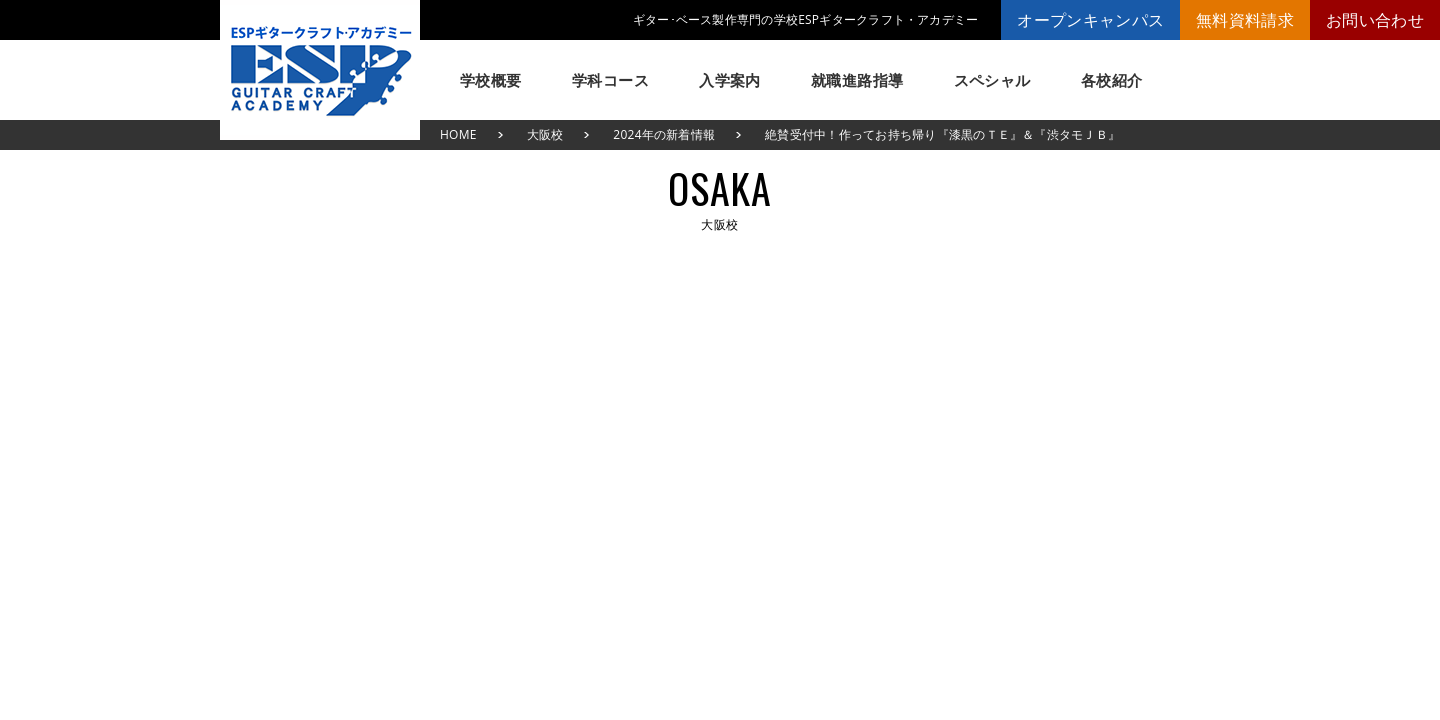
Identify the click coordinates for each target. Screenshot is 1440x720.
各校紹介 (1112, 80)
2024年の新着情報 (664, 134)
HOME (458, 134)
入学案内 (730, 80)
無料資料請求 (1245, 20)
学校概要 (491, 80)
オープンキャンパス (1090, 20)
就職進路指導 (857, 80)
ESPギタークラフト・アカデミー (320, 70)
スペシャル (992, 80)
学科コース (610, 80)
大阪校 (545, 134)
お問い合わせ (1375, 20)
